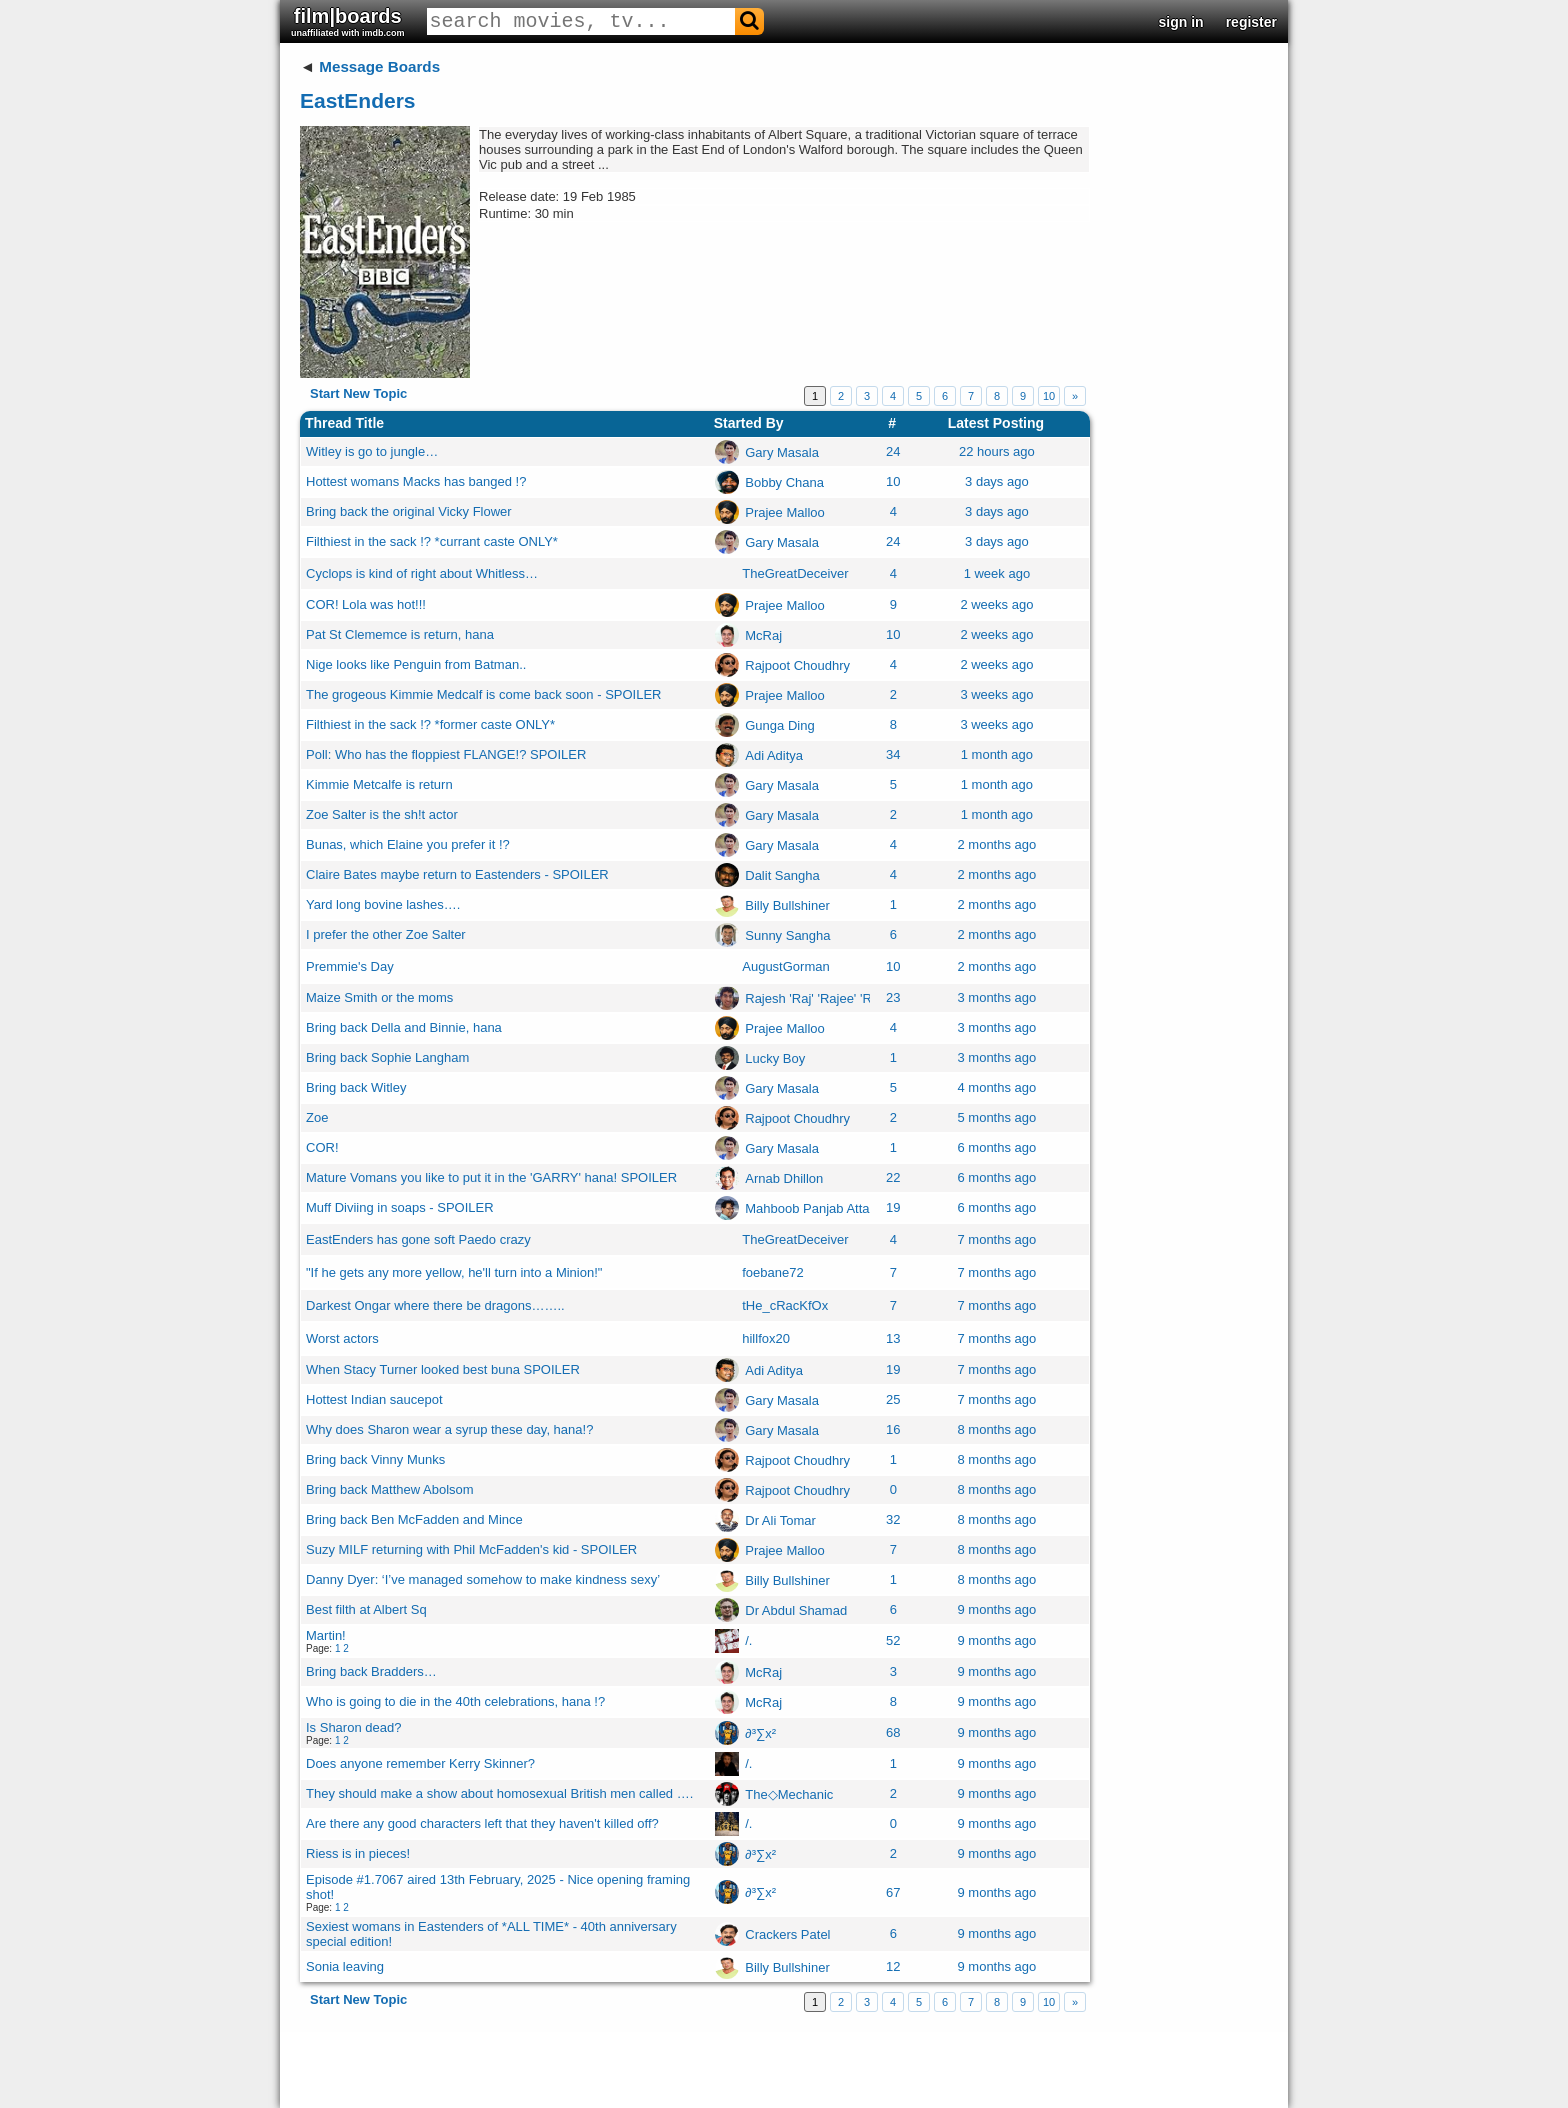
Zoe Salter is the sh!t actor (382, 814)
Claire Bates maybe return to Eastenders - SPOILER (457, 874)
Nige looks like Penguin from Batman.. (416, 664)
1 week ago (997, 573)
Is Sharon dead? (353, 1727)
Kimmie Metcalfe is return (379, 784)
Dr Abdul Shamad (796, 1609)
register (1251, 22)
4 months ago (996, 1087)
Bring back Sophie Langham (387, 1057)
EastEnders (358, 100)
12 (893, 1966)
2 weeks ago (996, 604)
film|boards (348, 21)
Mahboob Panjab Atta (807, 1207)
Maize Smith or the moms (379, 997)
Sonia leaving (345, 1966)
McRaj (763, 634)
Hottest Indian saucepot (374, 1399)
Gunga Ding (779, 724)
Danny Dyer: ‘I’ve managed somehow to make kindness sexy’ (483, 1579)
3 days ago (997, 481)
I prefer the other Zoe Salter (386, 934)
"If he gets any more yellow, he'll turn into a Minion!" (454, 1272)
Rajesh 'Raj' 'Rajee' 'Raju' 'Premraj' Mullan (866, 997)
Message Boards (379, 66)
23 (893, 997)
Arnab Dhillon (784, 1177)
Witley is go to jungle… (372, 451)
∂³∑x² (760, 1732)
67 (893, 1892)
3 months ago (996, 997)
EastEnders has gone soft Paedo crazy (418, 1239)
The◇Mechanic (789, 1793)
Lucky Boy (775, 1057)
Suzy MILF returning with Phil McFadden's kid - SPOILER (471, 1549)
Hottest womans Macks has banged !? (416, 481)
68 (893, 1732)
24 (893, 451)
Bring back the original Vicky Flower (409, 511)
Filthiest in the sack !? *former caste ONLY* (430, 724)
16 (893, 1429)
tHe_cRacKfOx (785, 1305)
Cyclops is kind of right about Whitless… (422, 573)
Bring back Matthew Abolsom (390, 1489)
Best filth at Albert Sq (366, 1609)
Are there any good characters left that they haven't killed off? (482, 1823)
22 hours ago (997, 451)
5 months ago (996, 1117)
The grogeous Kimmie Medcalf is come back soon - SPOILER (483, 694)
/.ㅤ (748, 1640)
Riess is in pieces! (358, 1853)
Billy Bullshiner (787, 904)
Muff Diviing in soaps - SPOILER (400, 1207)
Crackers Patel (787, 1933)
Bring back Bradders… (371, 1671)
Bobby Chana (784, 481)
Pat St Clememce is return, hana (400, 634)
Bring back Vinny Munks (375, 1459)
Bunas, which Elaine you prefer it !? (408, 844)
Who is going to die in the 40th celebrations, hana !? (455, 1701)
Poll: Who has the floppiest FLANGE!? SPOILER (446, 754)
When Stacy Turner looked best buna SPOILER (443, 1369)
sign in (1181, 22)
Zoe (317, 1117)
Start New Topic (358, 393)
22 (893, 1177)
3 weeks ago (996, 694)
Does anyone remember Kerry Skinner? (420, 1763)
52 (893, 1640)
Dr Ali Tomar (780, 1519)
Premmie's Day (350, 966)
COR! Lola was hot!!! (366, 604)
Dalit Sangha (782, 874)
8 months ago (996, 1429)
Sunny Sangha (787, 934)
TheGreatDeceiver (795, 573)
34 (893, 754)
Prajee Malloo (785, 511)
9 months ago (996, 1609)
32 (893, 1519)
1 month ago (997, 754)
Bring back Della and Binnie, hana (404, 1027)
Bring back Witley (356, 1087)
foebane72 (772, 1272)
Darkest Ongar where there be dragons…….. (435, 1305)
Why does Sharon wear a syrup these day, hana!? (449, 1429)
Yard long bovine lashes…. (383, 904)
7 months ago (996, 1239)
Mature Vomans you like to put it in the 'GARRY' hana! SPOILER (491, 1177)
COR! (322, 1147)
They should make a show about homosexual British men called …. (499, 1793)
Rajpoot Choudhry (797, 664)
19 (893, 1207)
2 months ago (996, 844)
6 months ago (996, 1147)
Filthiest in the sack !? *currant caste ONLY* (432, 541)
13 (893, 1338)
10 (1049, 396)
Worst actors (342, 1338)
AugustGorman (785, 966)
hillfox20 (766, 1338)
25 (893, 1399)
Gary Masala (782, 451)
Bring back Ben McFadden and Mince (414, 1519)
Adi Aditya (774, 754)
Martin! (326, 1635)
